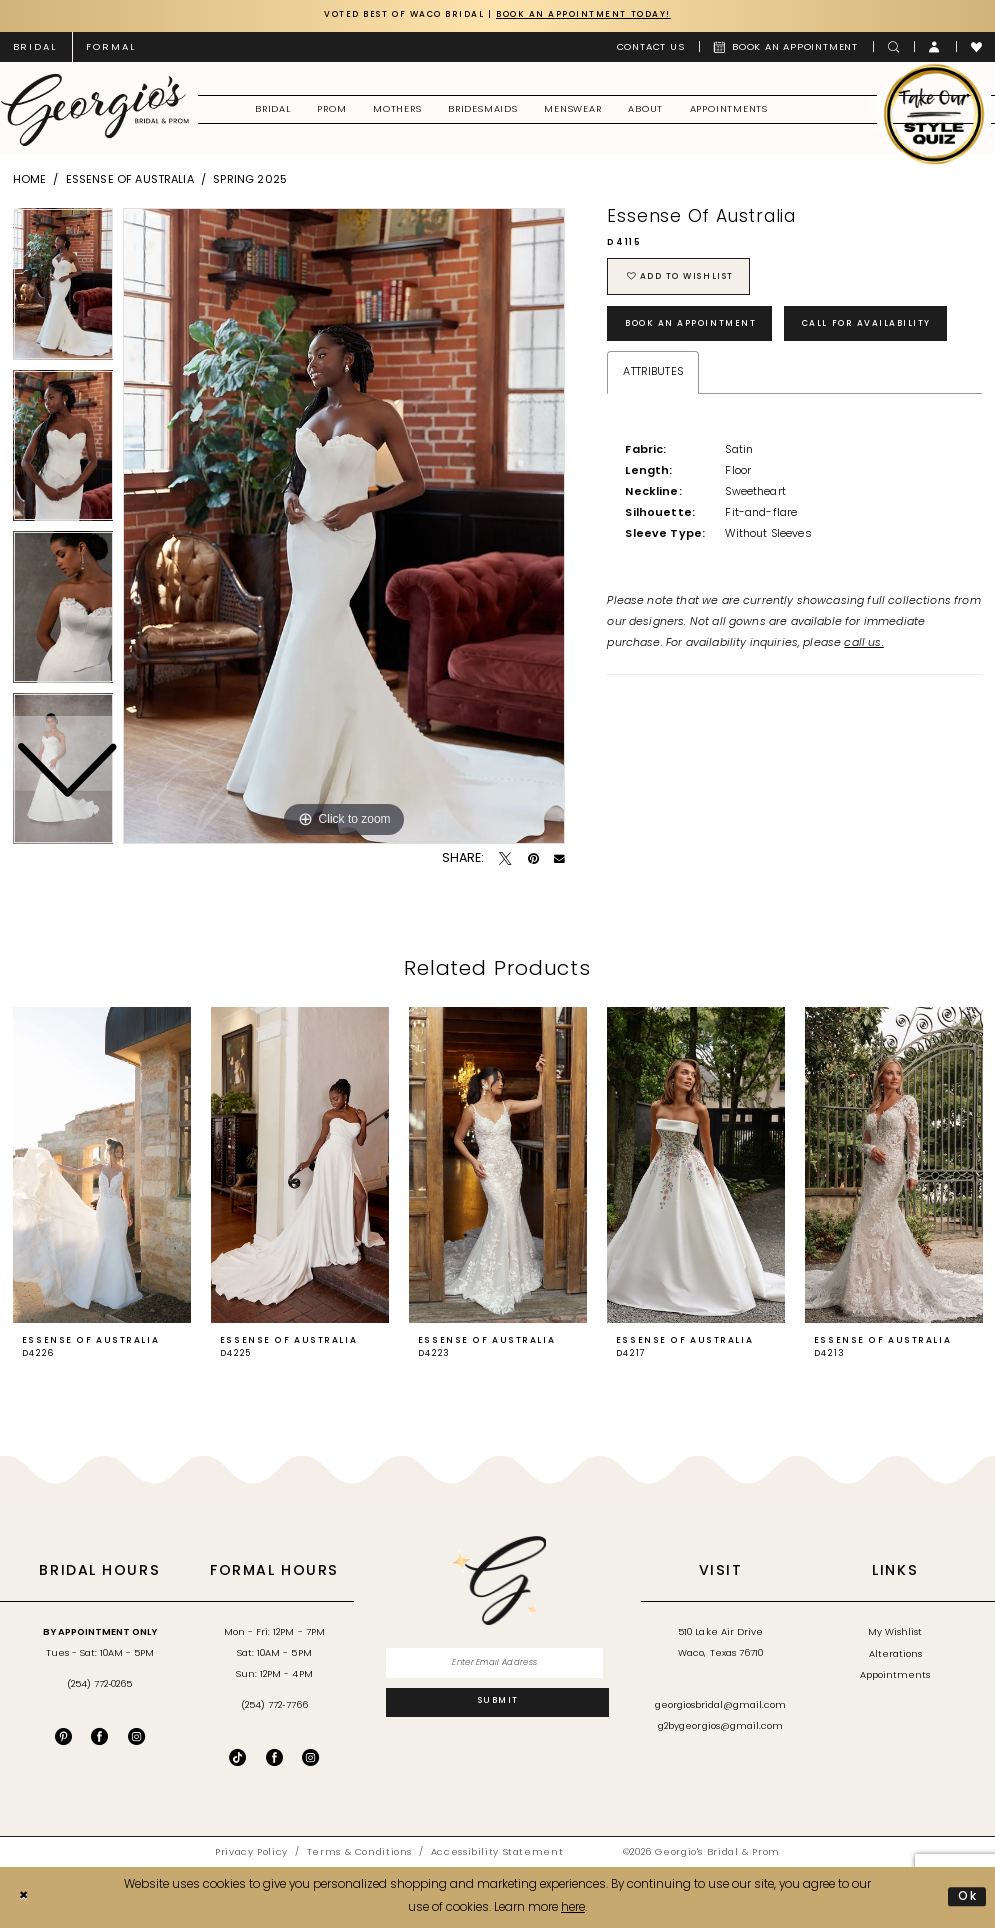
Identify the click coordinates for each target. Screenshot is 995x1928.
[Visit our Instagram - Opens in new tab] (136, 1736)
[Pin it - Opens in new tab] (533, 859)
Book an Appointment (696, 326)
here (573, 1908)
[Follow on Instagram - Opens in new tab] (310, 1757)
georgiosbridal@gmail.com (721, 1706)
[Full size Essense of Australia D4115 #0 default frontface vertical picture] (344, 526)
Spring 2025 (250, 180)
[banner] (94, 110)
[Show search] (894, 47)
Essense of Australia (130, 180)
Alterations (895, 1654)
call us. (863, 646)
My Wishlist (895, 1632)
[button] (935, 47)
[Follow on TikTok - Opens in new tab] (237, 1757)
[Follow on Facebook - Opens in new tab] (274, 1757)
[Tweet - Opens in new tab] (505, 859)
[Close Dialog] (24, 1897)
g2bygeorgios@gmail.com (720, 1727)
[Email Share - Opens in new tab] (559, 859)
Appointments (895, 1676)
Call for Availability (880, 326)
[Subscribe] (497, 1704)
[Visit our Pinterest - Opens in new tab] (63, 1736)
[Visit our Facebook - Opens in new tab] (99, 1736)
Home (30, 180)
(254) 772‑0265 (99, 1684)
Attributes (653, 374)
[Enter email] (497, 1664)
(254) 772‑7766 (274, 1706)
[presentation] (102, 1166)
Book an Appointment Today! (591, 15)
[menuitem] (111, 47)
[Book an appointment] (786, 47)
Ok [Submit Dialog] (968, 1897)
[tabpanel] (344, 526)
